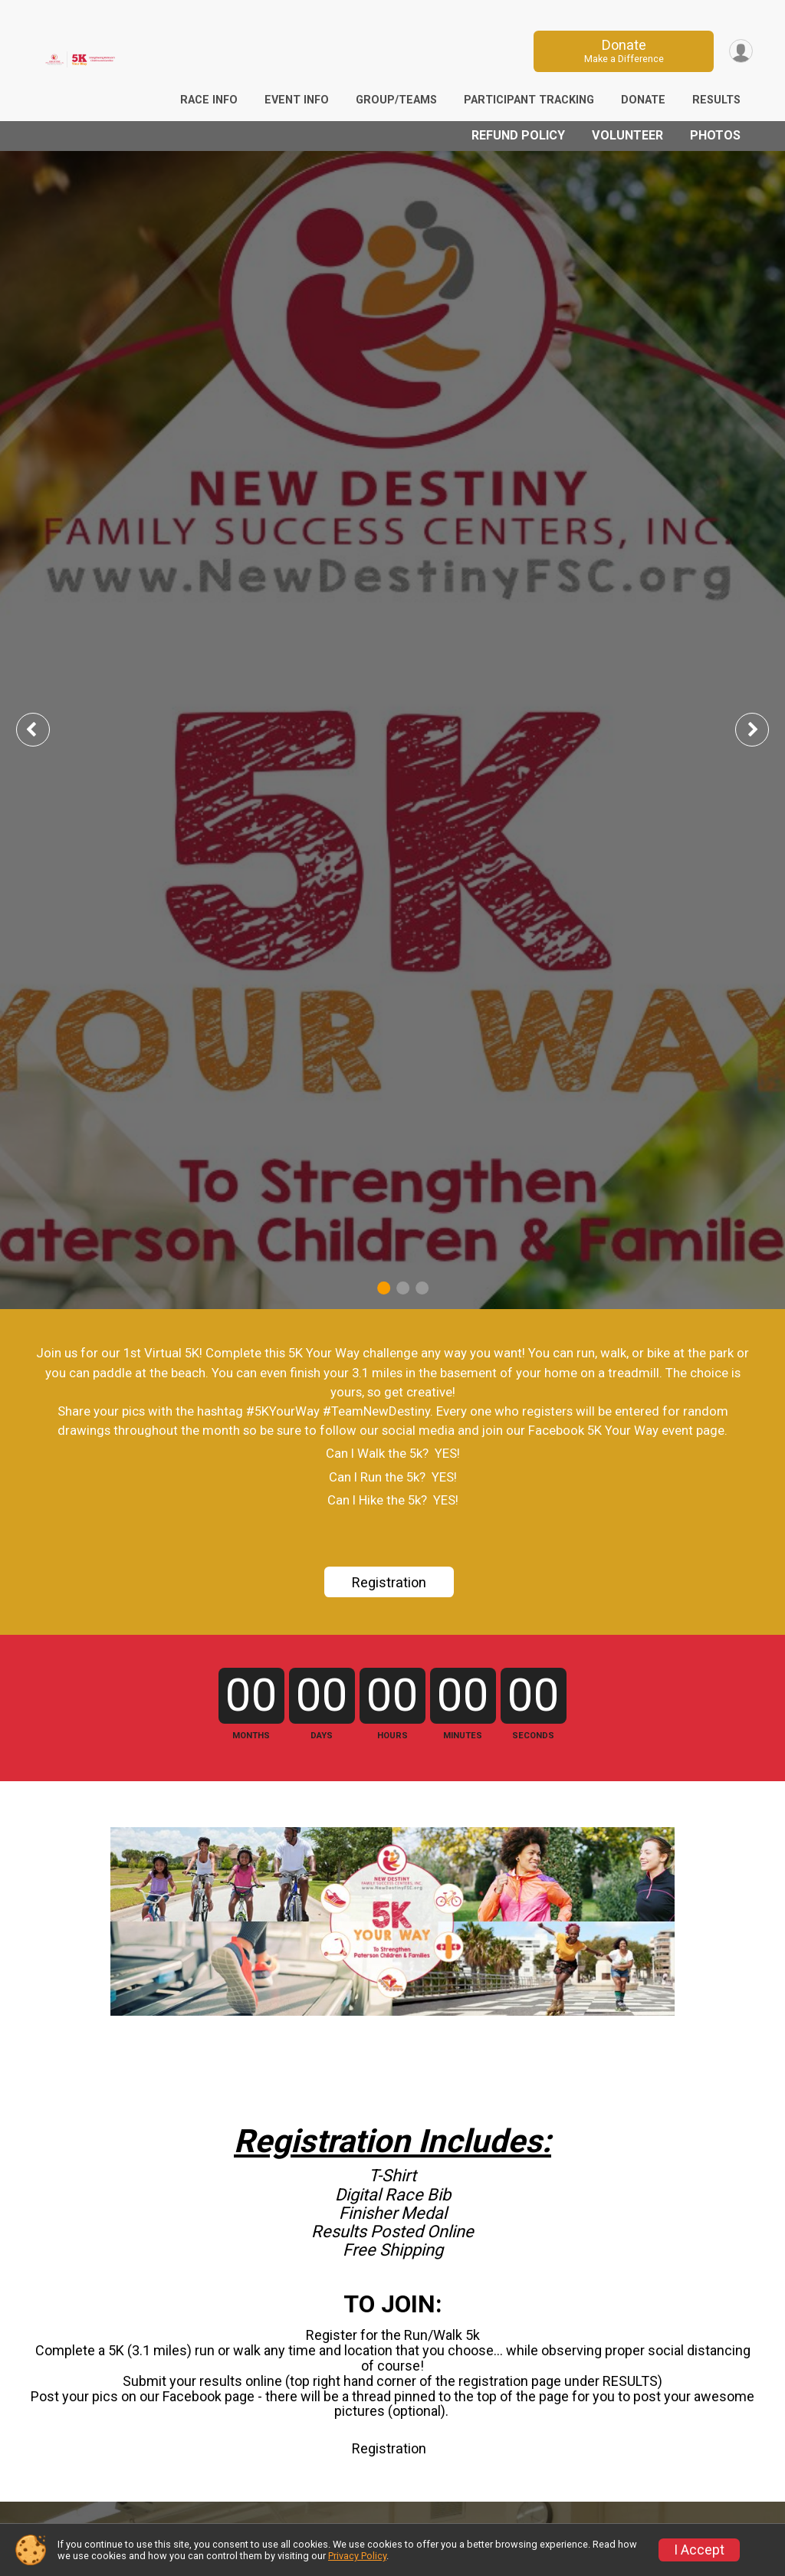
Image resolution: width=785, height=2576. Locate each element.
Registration (389, 1582)
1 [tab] (383, 1287)
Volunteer (627, 135)
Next (763, 729)
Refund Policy (518, 135)
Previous (44, 729)
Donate (619, 51)
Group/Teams (396, 100)
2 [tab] (402, 1287)
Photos (715, 135)
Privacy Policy (357, 2555)
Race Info (209, 100)
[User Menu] (738, 51)
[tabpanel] (392, 729)
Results (716, 100)
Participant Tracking (529, 100)
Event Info (296, 100)
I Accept (699, 2550)
